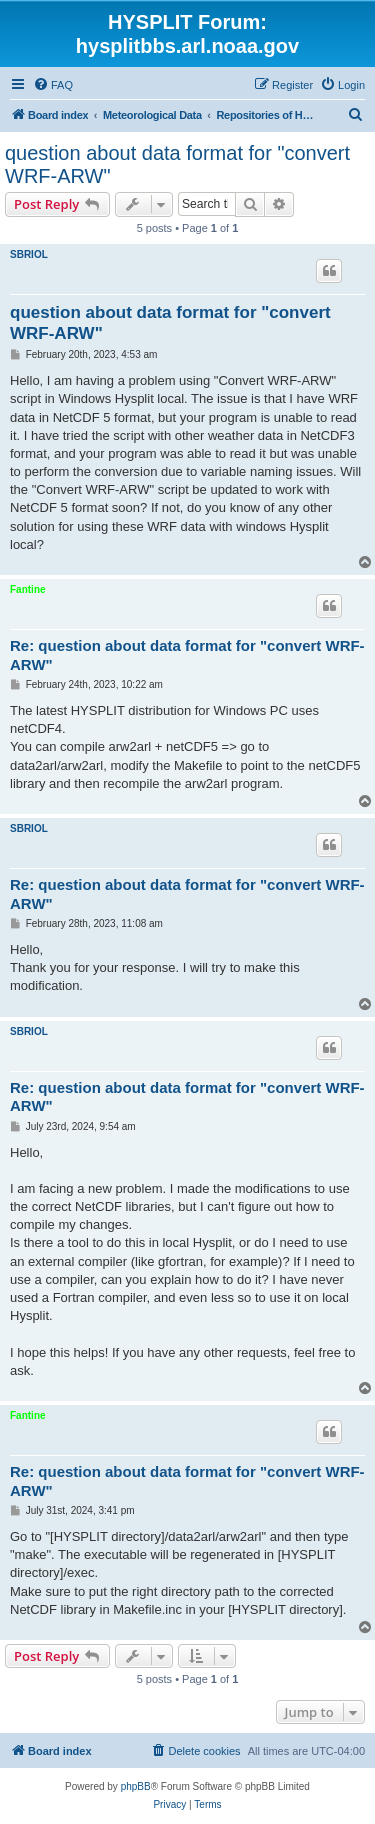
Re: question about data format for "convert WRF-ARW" (187, 655)
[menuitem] (53, 85)
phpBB (136, 1786)
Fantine (28, 589)
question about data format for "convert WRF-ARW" (177, 164)
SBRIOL (29, 254)
